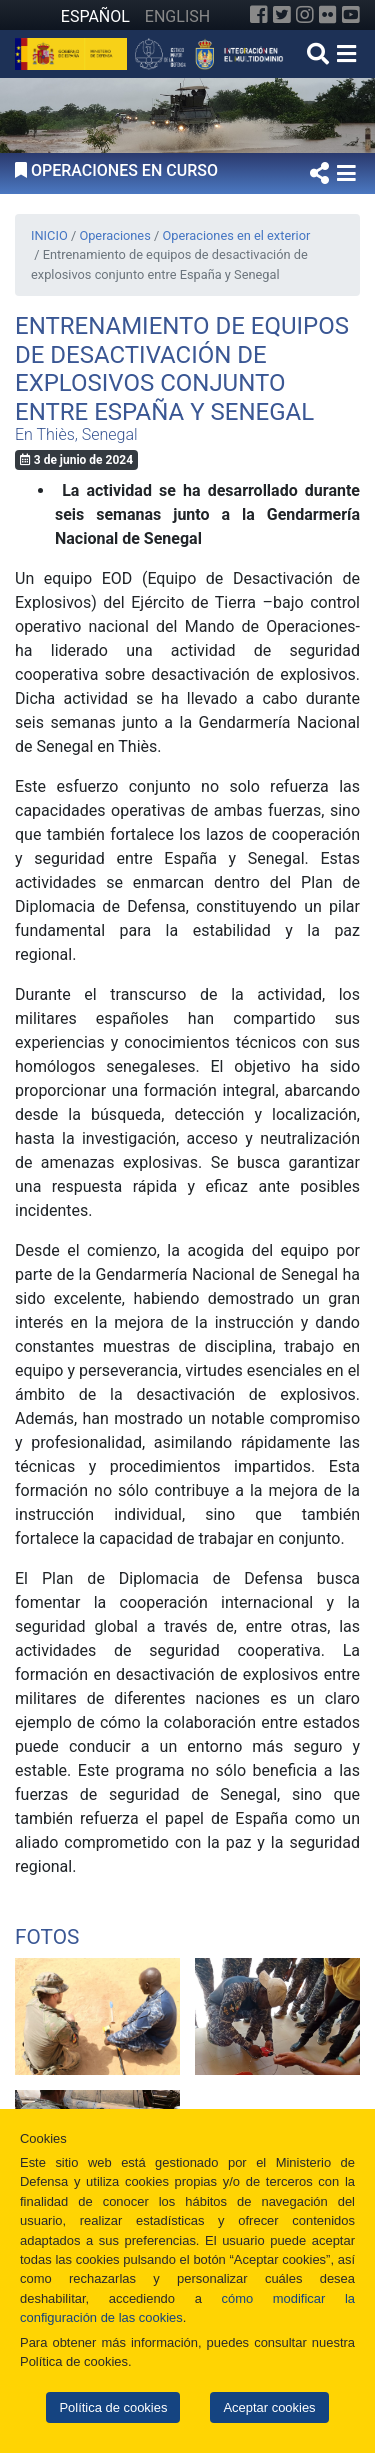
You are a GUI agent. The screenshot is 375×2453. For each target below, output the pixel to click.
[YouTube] (351, 15)
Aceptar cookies (269, 2407)
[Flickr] (328, 15)
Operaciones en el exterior (236, 235)
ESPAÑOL (95, 16)
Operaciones (114, 235)
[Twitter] (282, 15)
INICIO (49, 235)
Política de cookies (113, 2407)
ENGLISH (177, 16)
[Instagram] (305, 15)
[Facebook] (259, 15)
